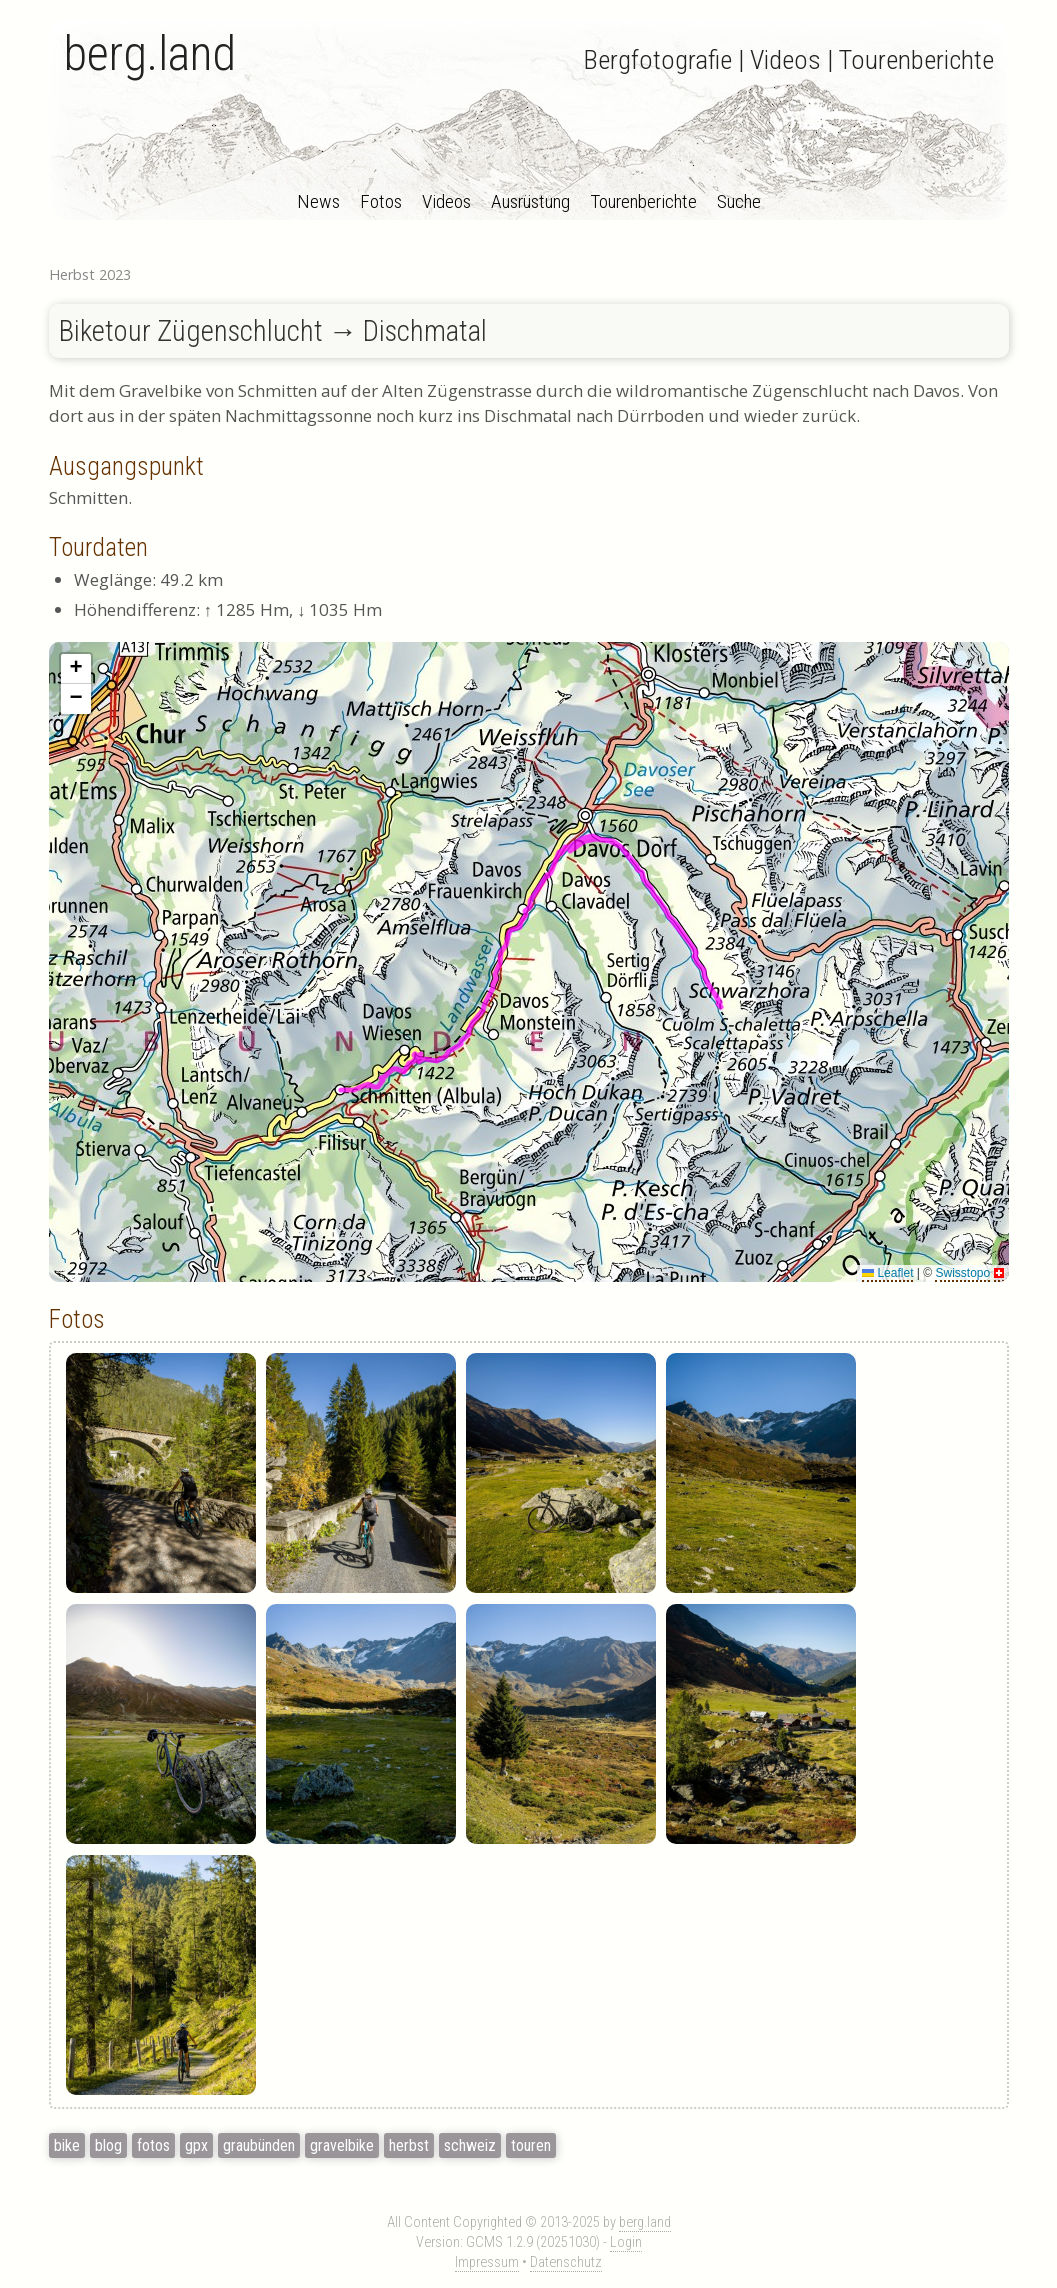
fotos (153, 2145)
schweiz (470, 2145)
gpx (196, 2145)
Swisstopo (962, 1273)
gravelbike (342, 2145)
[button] (76, 669)
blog (108, 2145)
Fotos (381, 201)
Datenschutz (566, 2262)
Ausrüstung (530, 201)
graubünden (259, 2145)
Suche (739, 201)
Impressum (487, 2262)
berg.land (150, 53)
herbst (409, 2145)
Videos (446, 201)
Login (626, 2242)
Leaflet (887, 1273)
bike (67, 2145)
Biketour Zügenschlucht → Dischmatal (273, 331)
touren (531, 2145)
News (318, 201)
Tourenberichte (643, 201)
